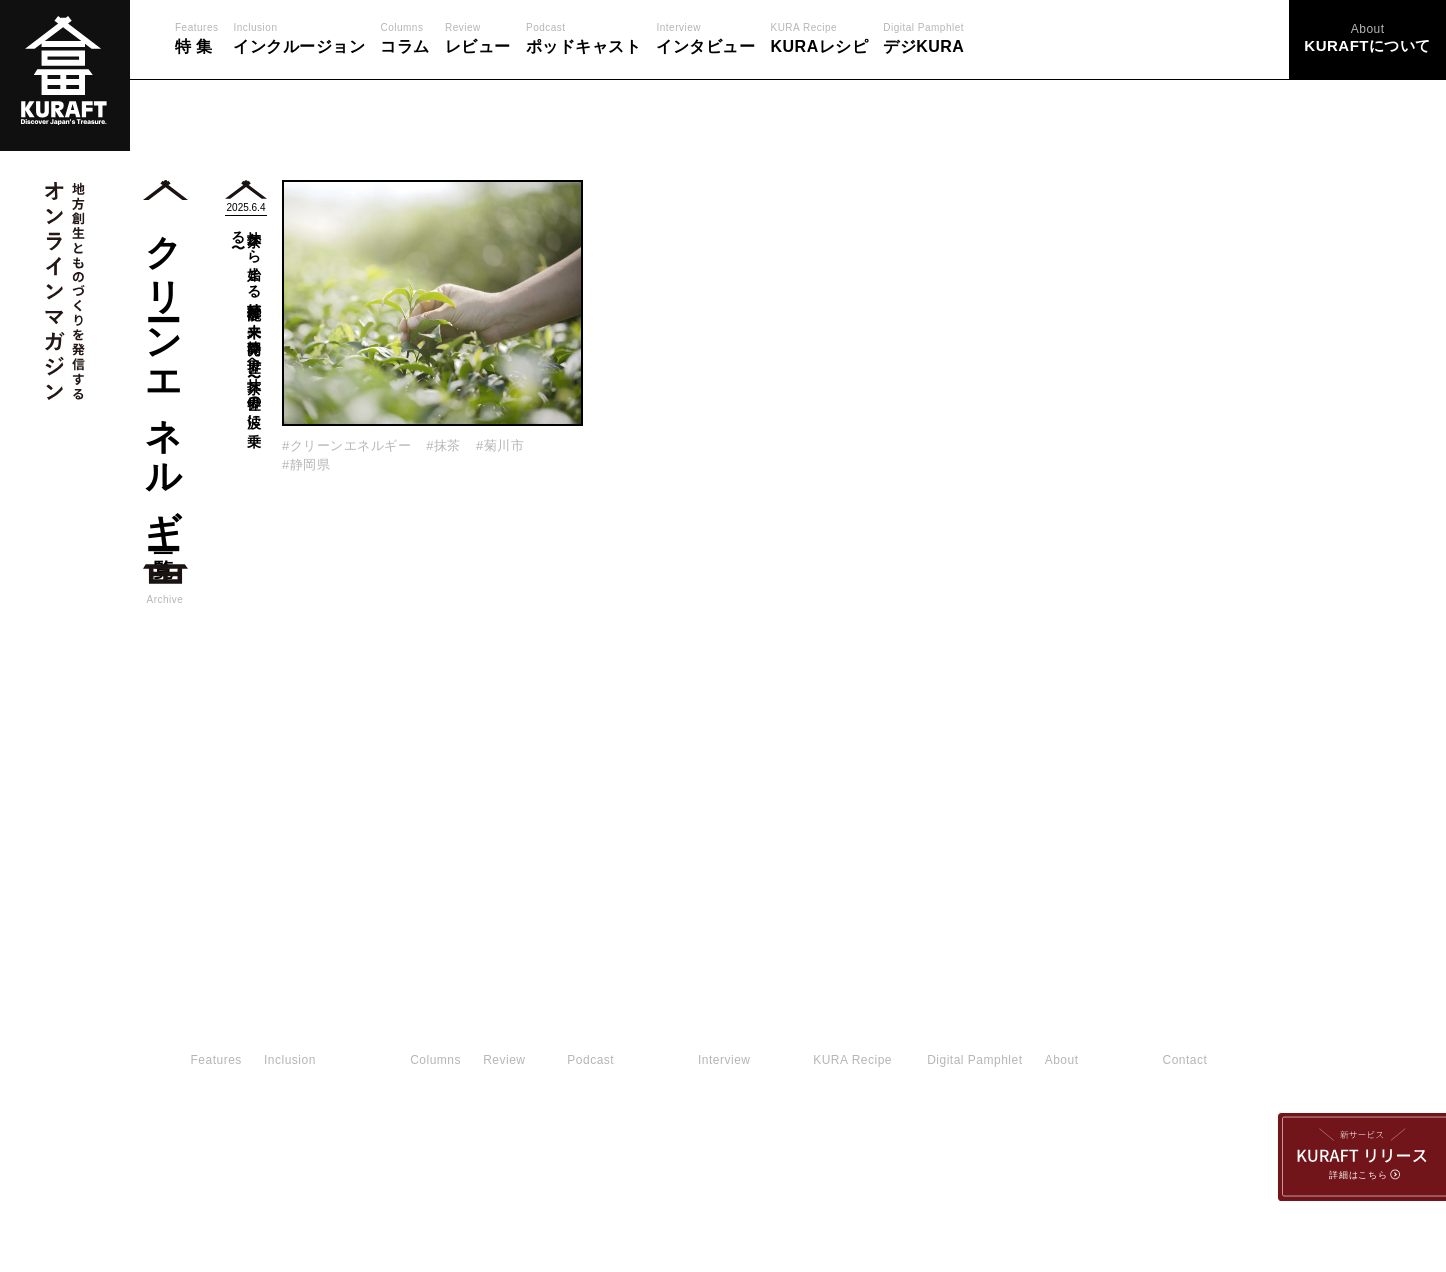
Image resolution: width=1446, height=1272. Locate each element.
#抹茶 (443, 445)
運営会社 (1027, 1132)
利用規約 (916, 1132)
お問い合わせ (432, 1132)
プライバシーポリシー (597, 1132)
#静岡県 (306, 464)
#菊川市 (500, 445)
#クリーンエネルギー (346, 445)
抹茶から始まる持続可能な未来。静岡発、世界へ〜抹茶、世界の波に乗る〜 (246, 322)
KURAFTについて (776, 1132)
